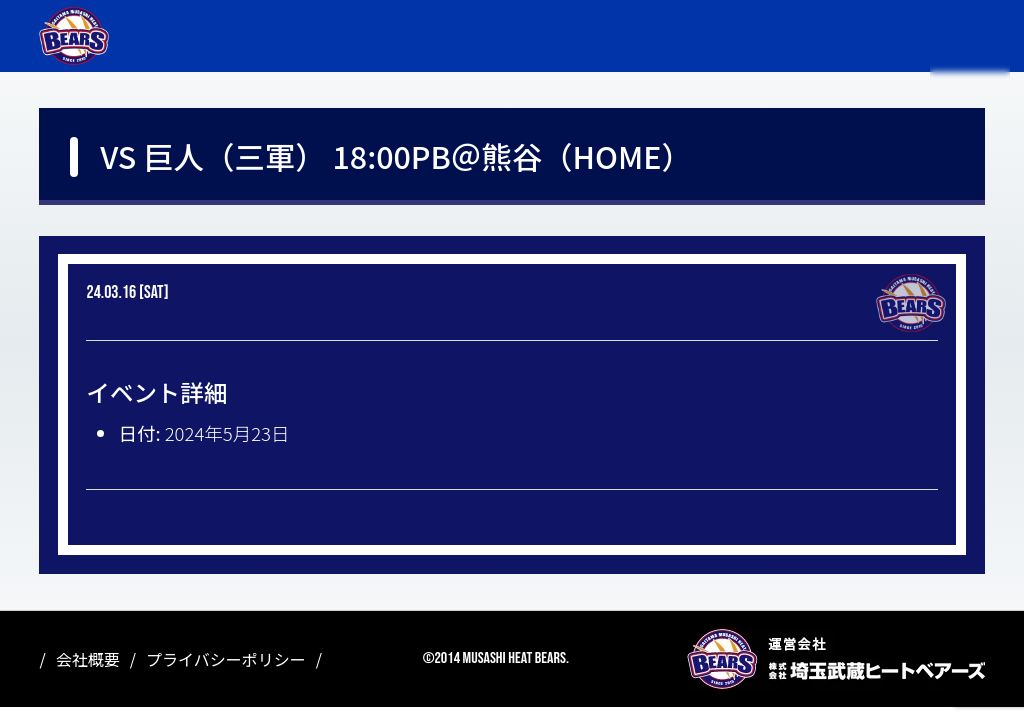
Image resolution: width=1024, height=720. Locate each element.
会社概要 (88, 659)
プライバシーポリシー (226, 659)
